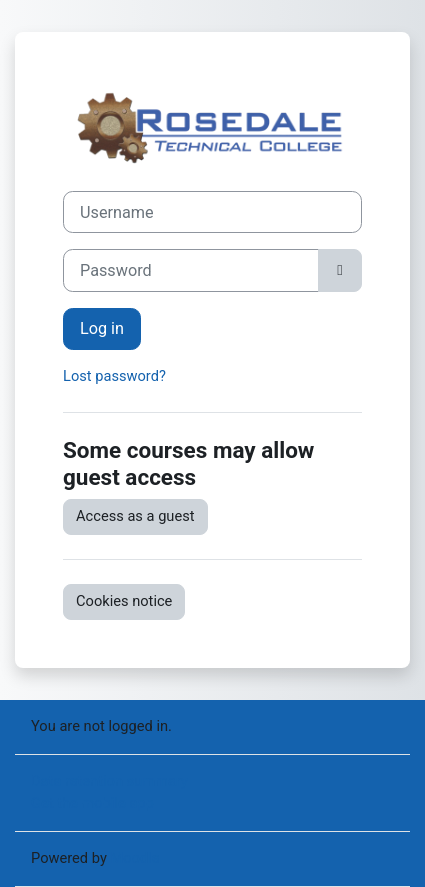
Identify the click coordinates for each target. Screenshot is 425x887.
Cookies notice (124, 601)
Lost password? (114, 376)
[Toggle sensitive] (340, 270)
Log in (102, 328)
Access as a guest (135, 516)
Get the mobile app (92, 803)
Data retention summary (109, 781)
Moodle (134, 858)
